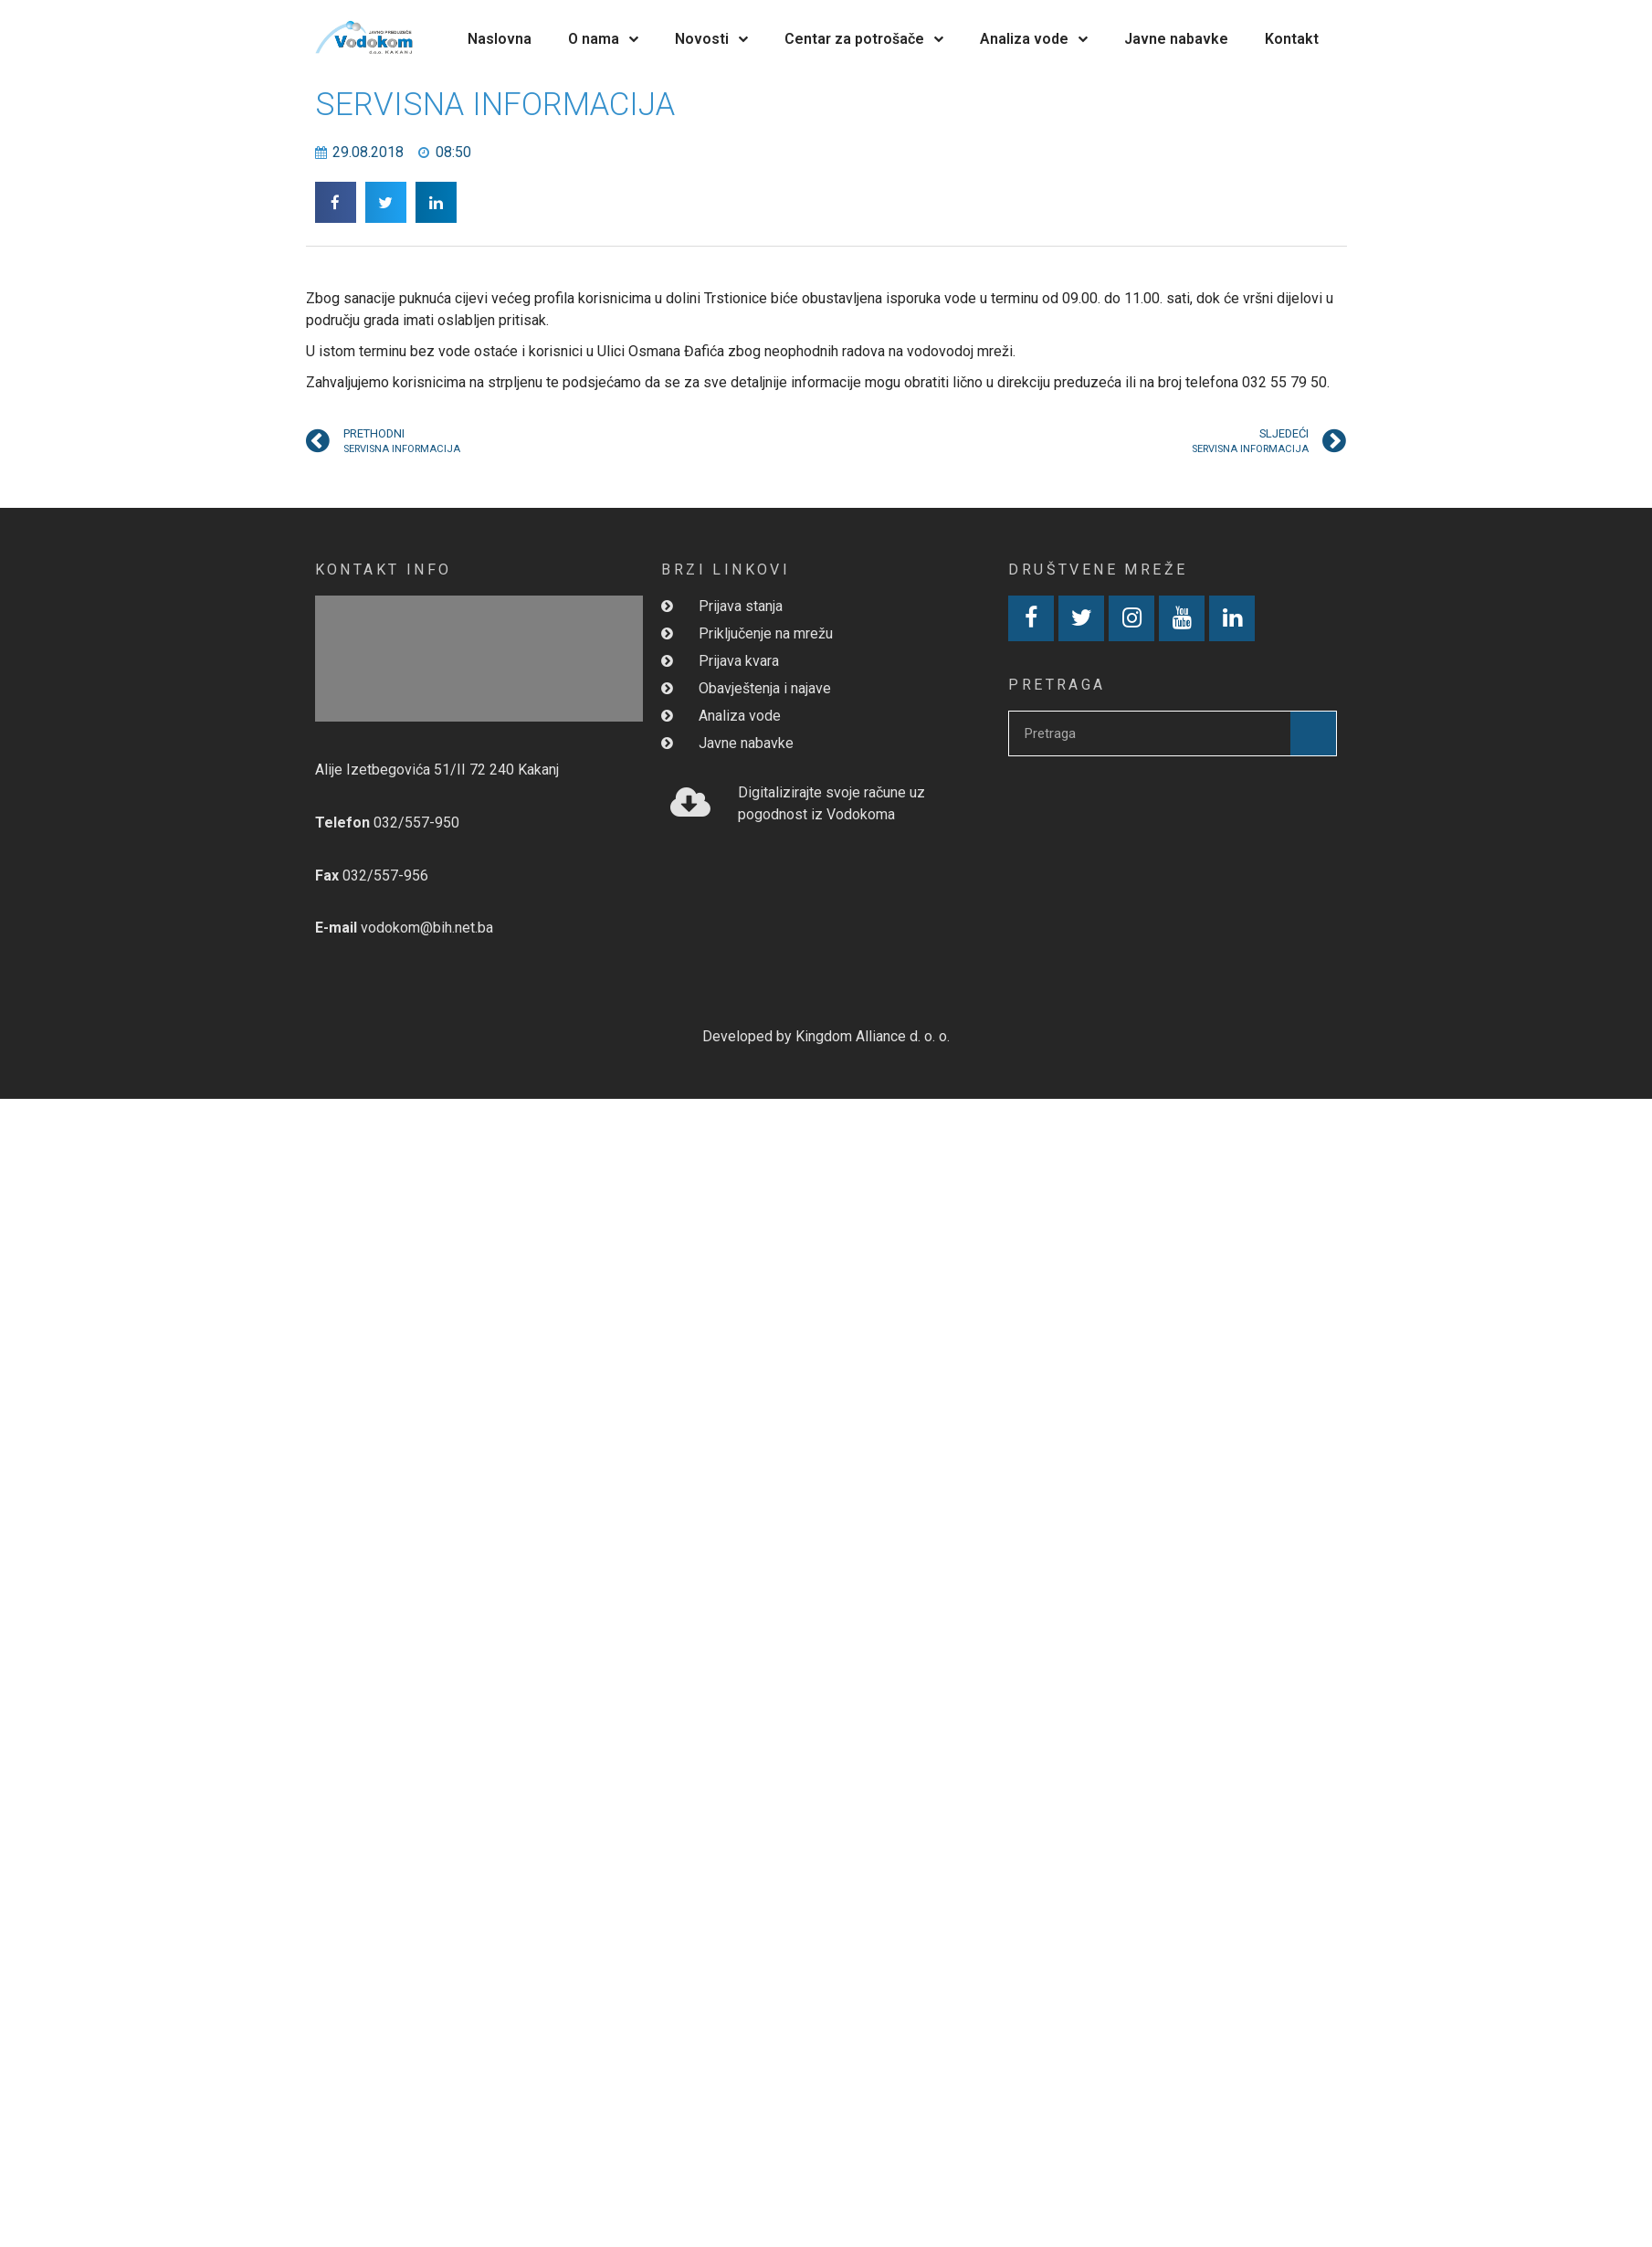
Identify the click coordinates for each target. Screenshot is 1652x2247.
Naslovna (499, 38)
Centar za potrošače (863, 39)
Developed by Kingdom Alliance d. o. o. (826, 1036)
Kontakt (1292, 38)
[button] (335, 202)
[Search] (1313, 733)
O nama (603, 39)
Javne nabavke (1176, 38)
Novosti (711, 39)
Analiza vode (1034, 39)
